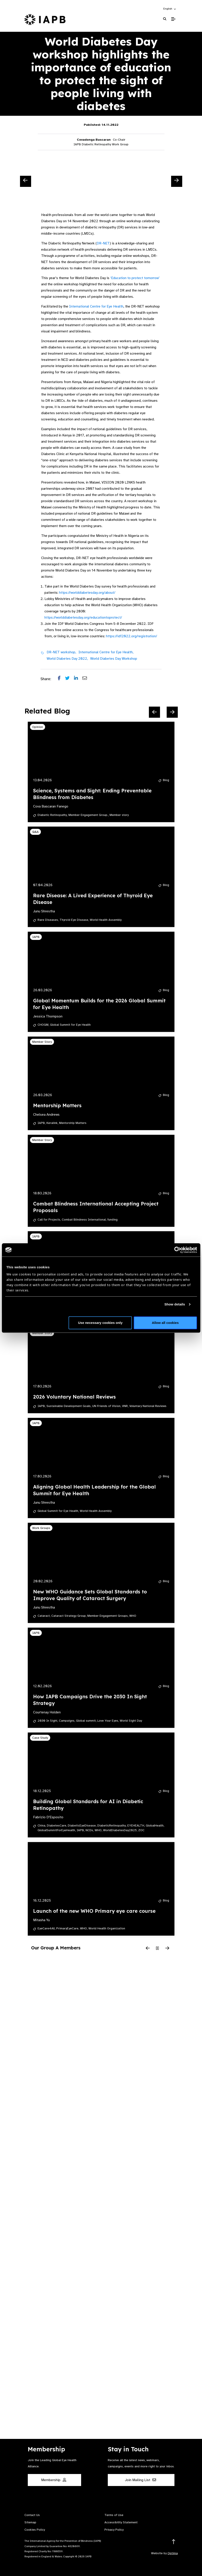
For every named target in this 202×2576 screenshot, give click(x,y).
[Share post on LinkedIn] (78, 679)
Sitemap (30, 2522)
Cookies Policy (34, 2530)
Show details (174, 1304)
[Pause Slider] (157, 1948)
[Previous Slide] (25, 181)
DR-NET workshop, (61, 652)
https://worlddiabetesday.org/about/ (87, 592)
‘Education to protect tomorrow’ (135, 278)
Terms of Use (113, 2515)
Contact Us (32, 2515)
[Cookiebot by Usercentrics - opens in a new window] (177, 1250)
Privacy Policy (114, 2530)
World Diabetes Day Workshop (113, 658)
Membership (53, 2480)
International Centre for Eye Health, (106, 652)
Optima (173, 2553)
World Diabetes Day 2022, (67, 658)
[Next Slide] (176, 181)
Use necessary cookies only (100, 1323)
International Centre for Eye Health (96, 306)
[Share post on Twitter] (69, 679)
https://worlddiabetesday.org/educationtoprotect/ (83, 617)
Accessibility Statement (121, 2522)
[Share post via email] (86, 679)
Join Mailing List (140, 2480)
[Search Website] (165, 19)
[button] (170, 9)
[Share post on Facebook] (61, 679)
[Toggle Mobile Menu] (173, 19)
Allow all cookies (165, 1323)
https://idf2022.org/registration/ (131, 636)
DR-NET (103, 243)
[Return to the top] (174, 2542)
